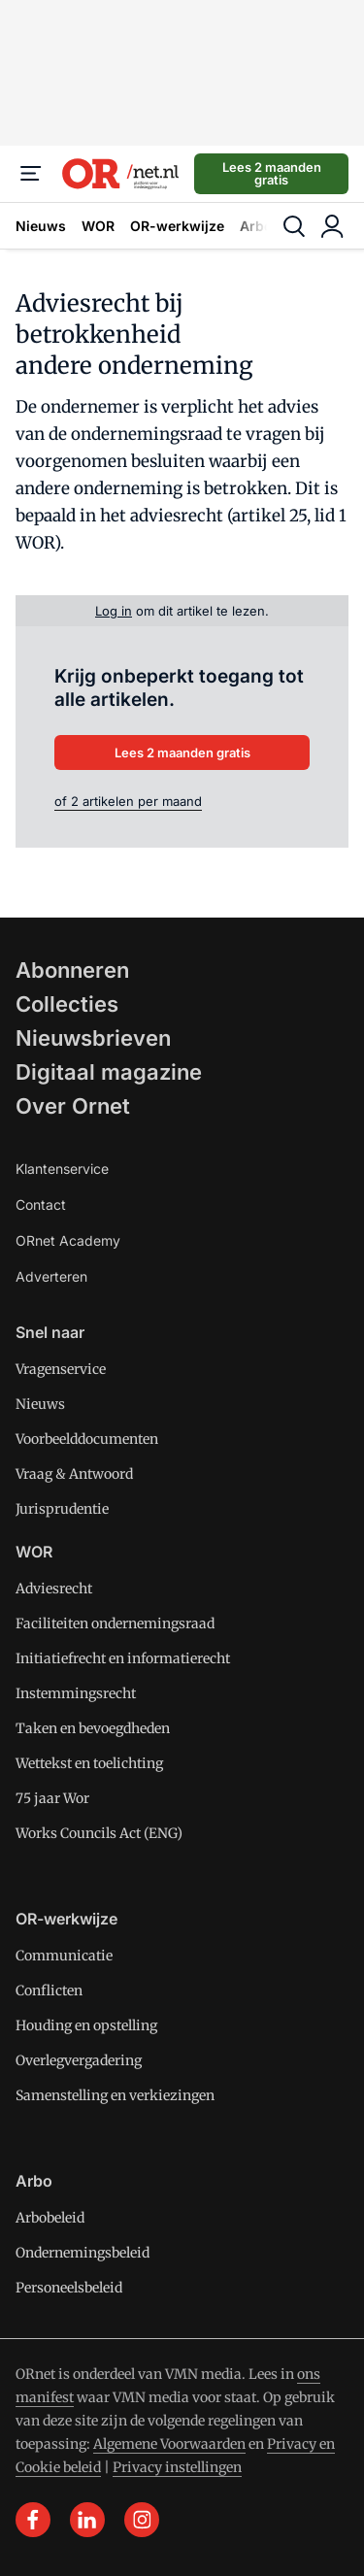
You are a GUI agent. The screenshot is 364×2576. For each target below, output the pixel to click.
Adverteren (51, 1276)
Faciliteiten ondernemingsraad (115, 1623)
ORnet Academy (68, 1240)
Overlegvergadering (79, 2060)
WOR (98, 225)
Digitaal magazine (109, 1072)
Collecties (67, 1004)
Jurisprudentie (62, 1509)
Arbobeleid (50, 2217)
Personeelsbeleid (69, 2287)
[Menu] (31, 173)
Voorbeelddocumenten (87, 1439)
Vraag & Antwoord (74, 1474)
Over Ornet (73, 1106)
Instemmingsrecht (76, 1693)
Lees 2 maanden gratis (271, 173)
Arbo (256, 225)
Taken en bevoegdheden (93, 1728)
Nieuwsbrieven (93, 1038)
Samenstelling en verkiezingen (115, 2095)
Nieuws (41, 225)
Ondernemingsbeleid (82, 2252)
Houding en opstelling (86, 2025)
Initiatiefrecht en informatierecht (123, 1658)
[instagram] (141, 2519)
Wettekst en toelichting (89, 1763)
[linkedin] (87, 2519)
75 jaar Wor (52, 1798)
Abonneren (72, 970)
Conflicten (49, 1990)
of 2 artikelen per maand (128, 801)
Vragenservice (61, 1369)
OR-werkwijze (177, 225)
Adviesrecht (54, 1588)
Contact (41, 1204)
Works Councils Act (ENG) (99, 1833)
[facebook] (33, 2519)
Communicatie (64, 1955)
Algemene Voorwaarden (169, 2444)
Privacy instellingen (177, 2467)
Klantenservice (62, 1168)
